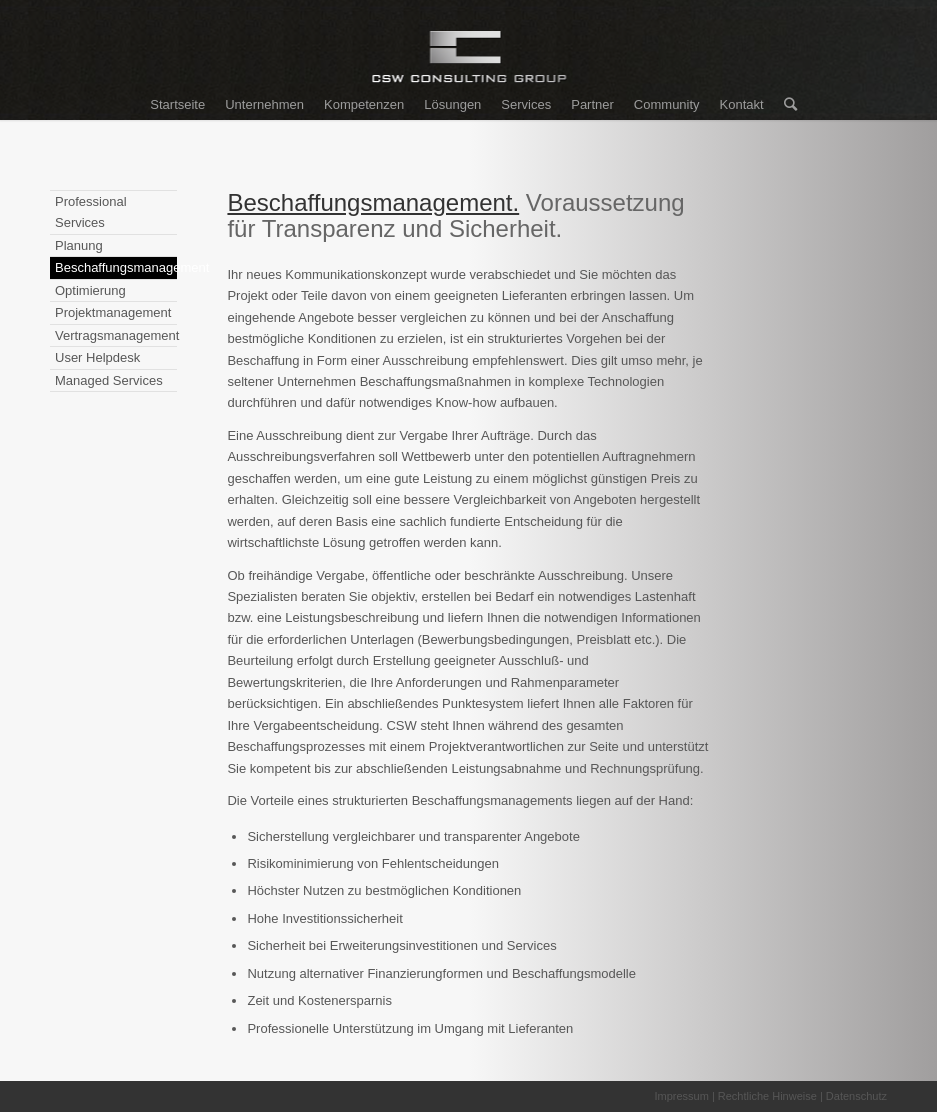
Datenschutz (856, 1096)
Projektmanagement (113, 312)
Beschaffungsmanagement (116, 267)
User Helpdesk (97, 357)
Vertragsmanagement (116, 335)
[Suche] (785, 105)
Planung (79, 245)
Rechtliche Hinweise (767, 1096)
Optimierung (90, 290)
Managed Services (109, 380)
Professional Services (91, 212)
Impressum (681, 1096)
